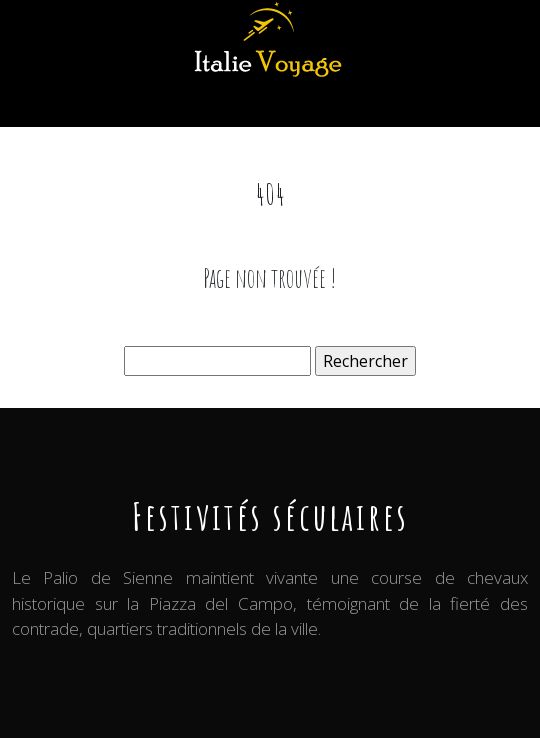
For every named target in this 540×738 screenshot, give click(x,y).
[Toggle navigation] (38, 103)
